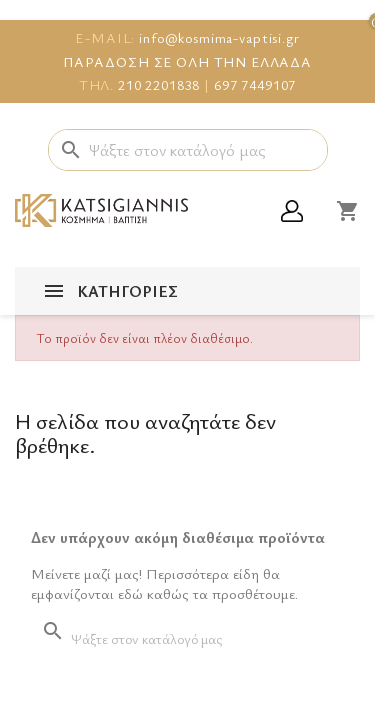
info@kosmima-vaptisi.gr (219, 37)
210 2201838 (159, 84)
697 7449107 (255, 84)
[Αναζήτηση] (188, 150)
